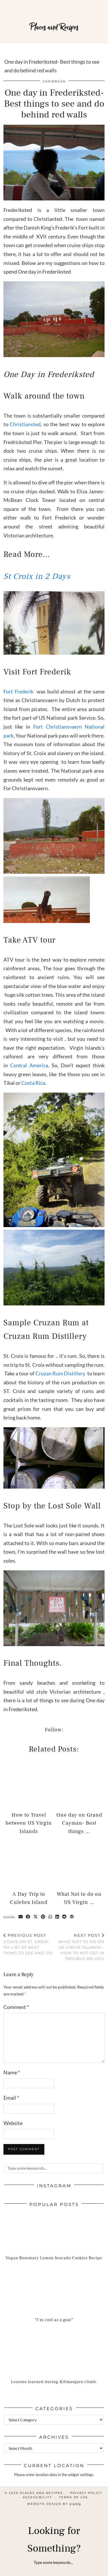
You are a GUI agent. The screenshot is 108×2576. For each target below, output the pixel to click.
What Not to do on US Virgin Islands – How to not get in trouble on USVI (79, 1947)
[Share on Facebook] (28, 1917)
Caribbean (54, 81)
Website (12, 2123)
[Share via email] (20, 1917)
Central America (29, 1065)
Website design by (54, 2504)
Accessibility (37, 2497)
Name (11, 2072)
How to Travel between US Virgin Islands (28, 1823)
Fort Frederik (18, 691)
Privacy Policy (86, 2493)
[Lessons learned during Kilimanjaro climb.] (54, 2363)
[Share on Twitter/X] (35, 1917)
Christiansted (25, 424)
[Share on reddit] (64, 1917)
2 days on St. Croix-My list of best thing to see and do (28, 1944)
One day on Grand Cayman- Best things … (79, 1823)
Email (11, 2097)
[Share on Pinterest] (43, 1917)
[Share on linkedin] (57, 1917)
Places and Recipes (54, 27)
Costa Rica (33, 1083)
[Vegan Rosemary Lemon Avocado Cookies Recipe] (54, 2239)
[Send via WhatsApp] (50, 1917)
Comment (16, 2007)
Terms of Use (73, 2497)
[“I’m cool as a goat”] (54, 2301)
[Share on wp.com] (72, 1917)
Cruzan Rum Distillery (60, 1373)
